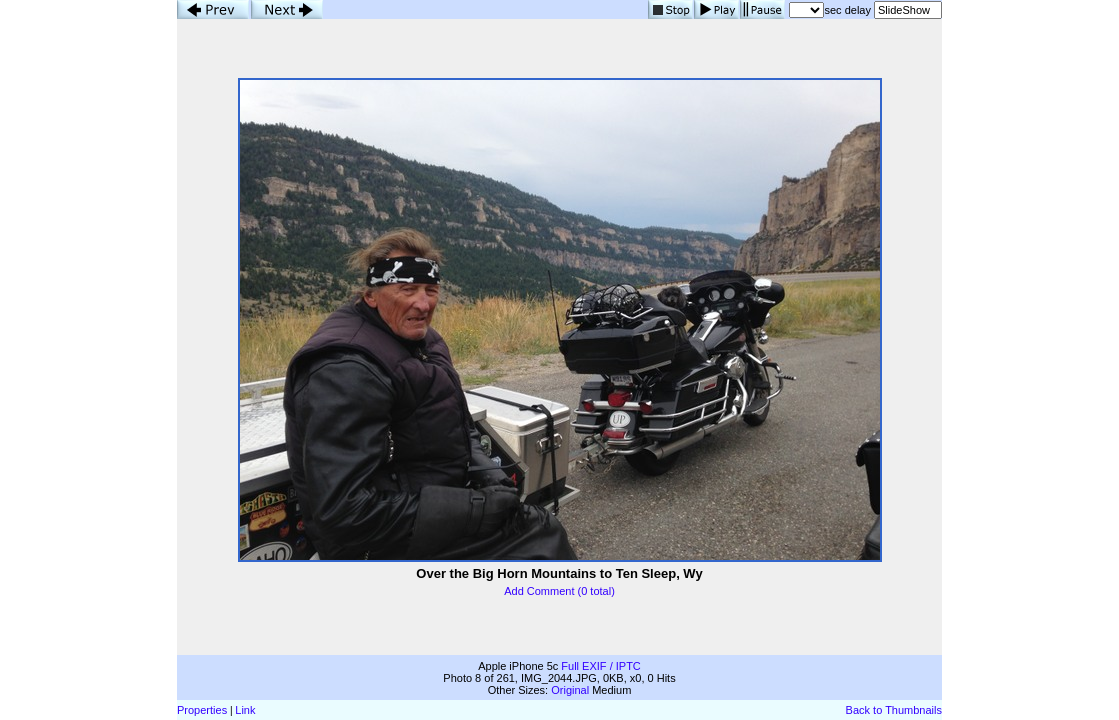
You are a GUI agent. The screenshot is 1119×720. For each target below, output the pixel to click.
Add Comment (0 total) (559, 591)
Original (570, 690)
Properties (202, 710)
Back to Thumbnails (894, 710)
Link (245, 710)
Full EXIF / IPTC (600, 666)
